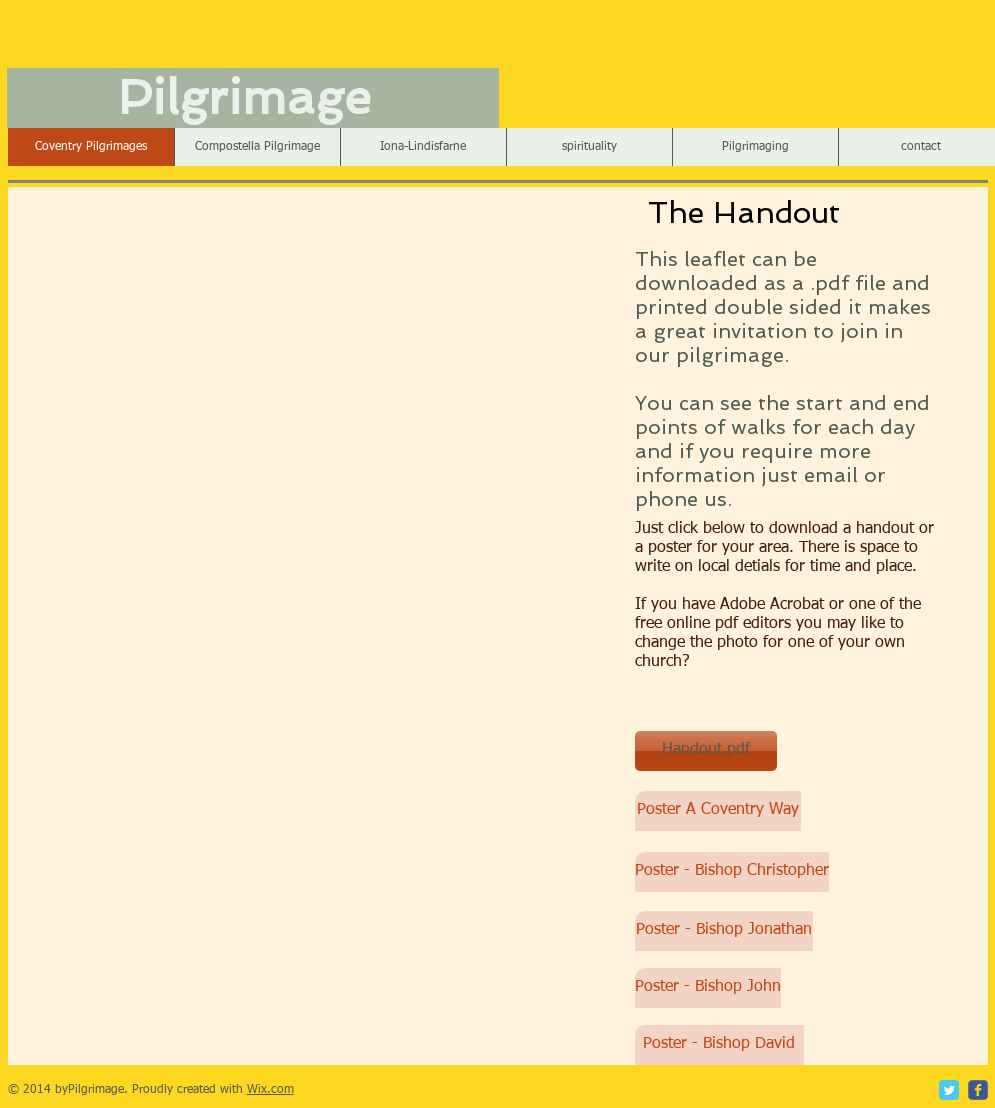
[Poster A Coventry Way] (718, 811)
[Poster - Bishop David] (719, 1045)
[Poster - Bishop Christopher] (732, 872)
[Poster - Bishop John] (708, 988)
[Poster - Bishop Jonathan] (724, 931)
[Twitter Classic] (949, 1090)
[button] (423, 147)
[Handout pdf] (706, 751)
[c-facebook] (978, 1090)
